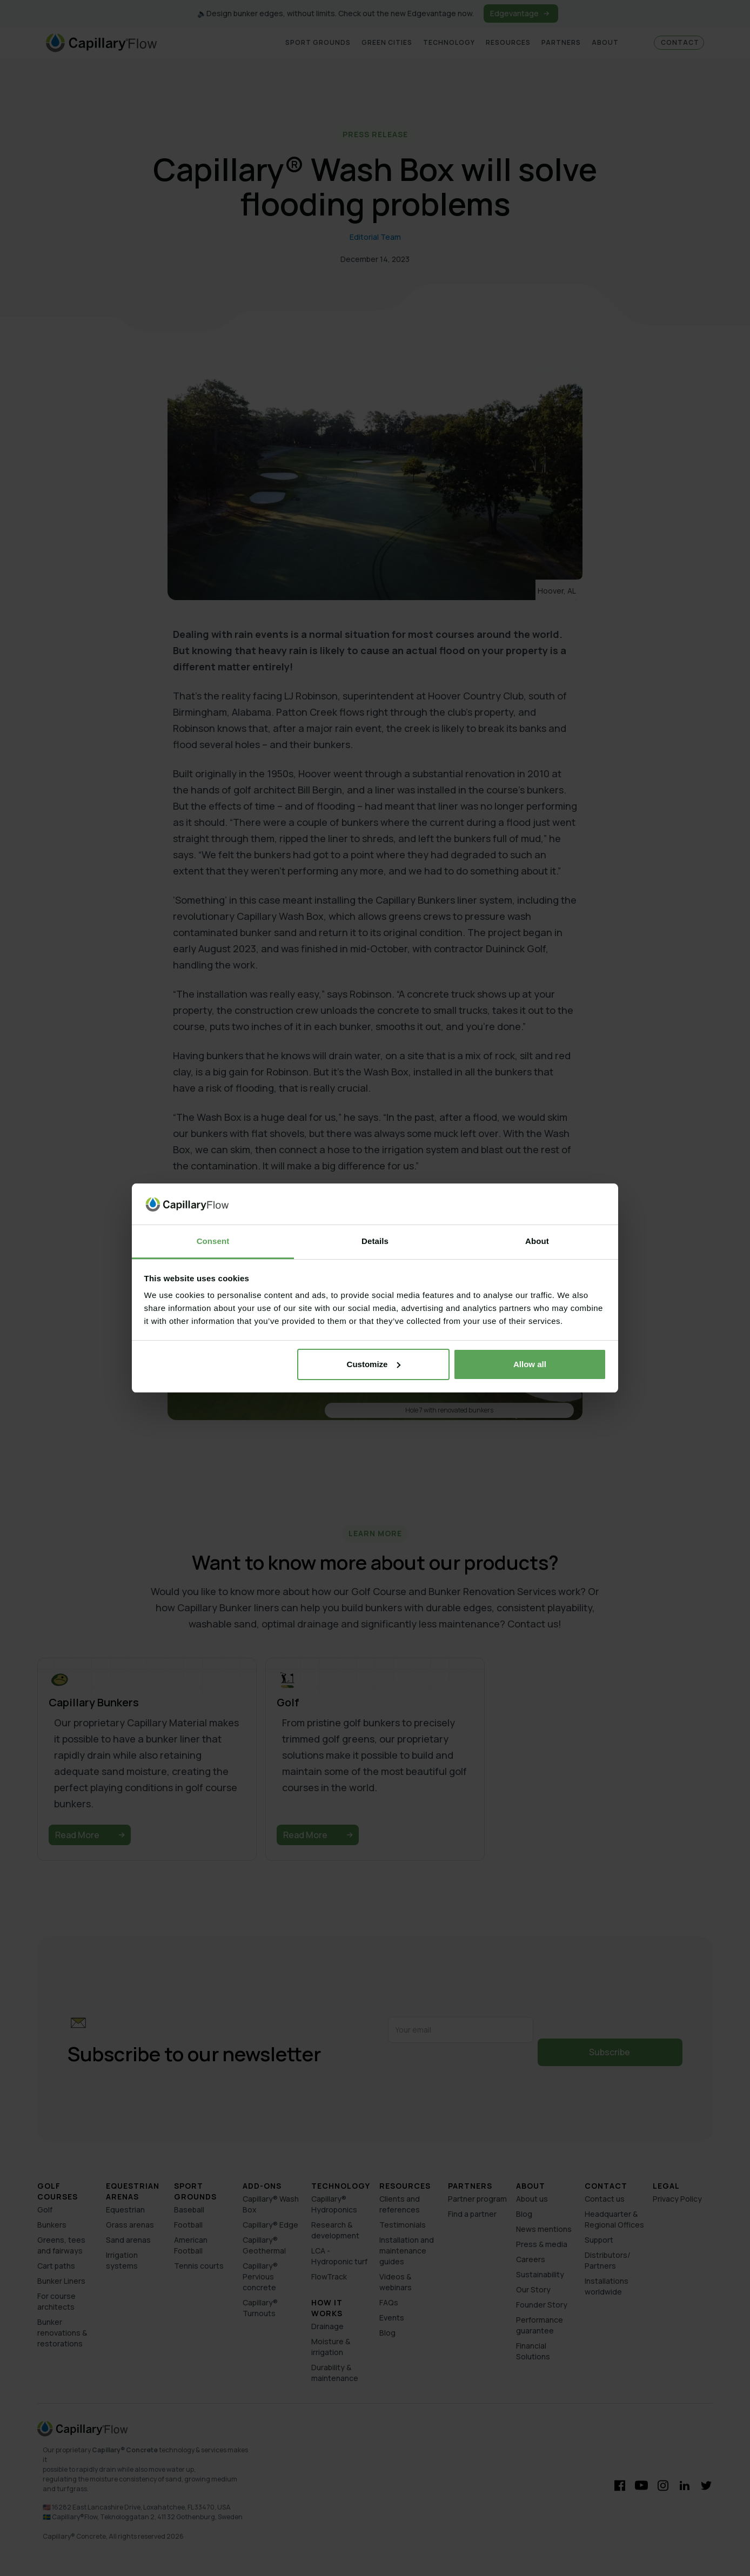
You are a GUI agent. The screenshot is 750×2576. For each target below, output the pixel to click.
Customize (374, 1364)
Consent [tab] (213, 1241)
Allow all (529, 1364)
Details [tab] (375, 1241)
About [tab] (537, 1241)
